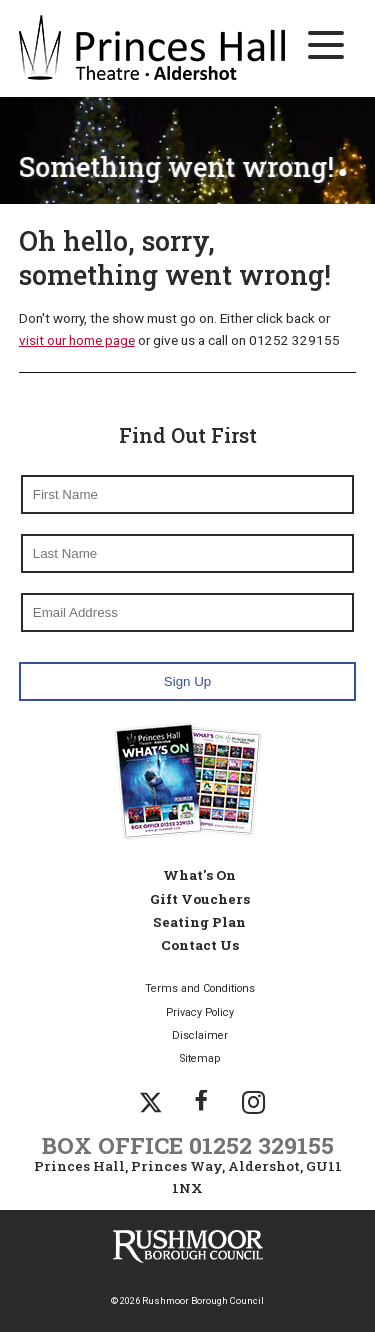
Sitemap (200, 1058)
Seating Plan (199, 922)
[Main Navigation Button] (326, 45)
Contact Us (200, 945)
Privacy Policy (200, 1012)
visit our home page (77, 340)
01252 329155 (261, 1145)
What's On (199, 875)
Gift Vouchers (200, 899)
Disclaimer (200, 1035)
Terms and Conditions (200, 988)
